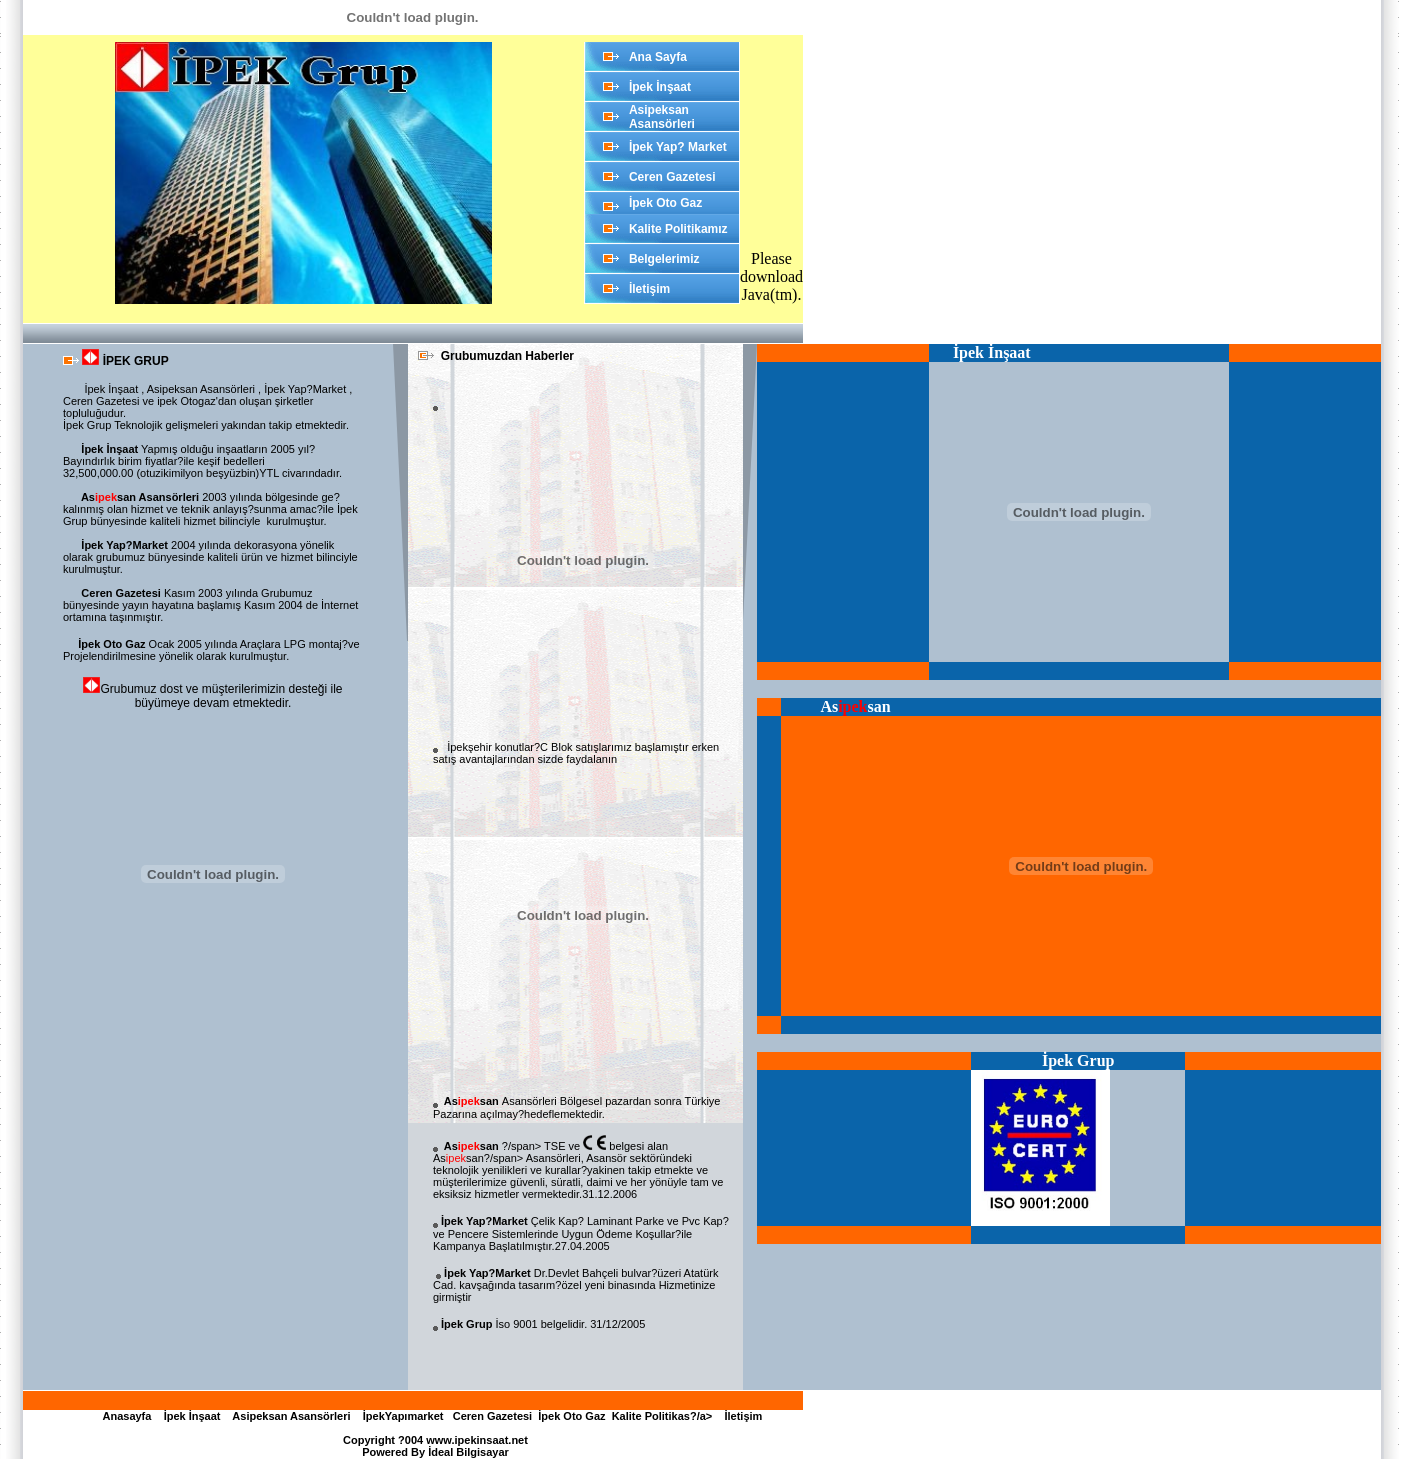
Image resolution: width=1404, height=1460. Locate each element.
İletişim (740, 1416)
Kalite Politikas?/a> (665, 1416)
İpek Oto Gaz (571, 1416)
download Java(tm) (771, 285)
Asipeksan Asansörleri (289, 1416)
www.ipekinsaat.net (477, 1440)
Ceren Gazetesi (492, 1416)
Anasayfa (126, 1416)
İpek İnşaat (189, 1416)
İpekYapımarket (402, 1416)
